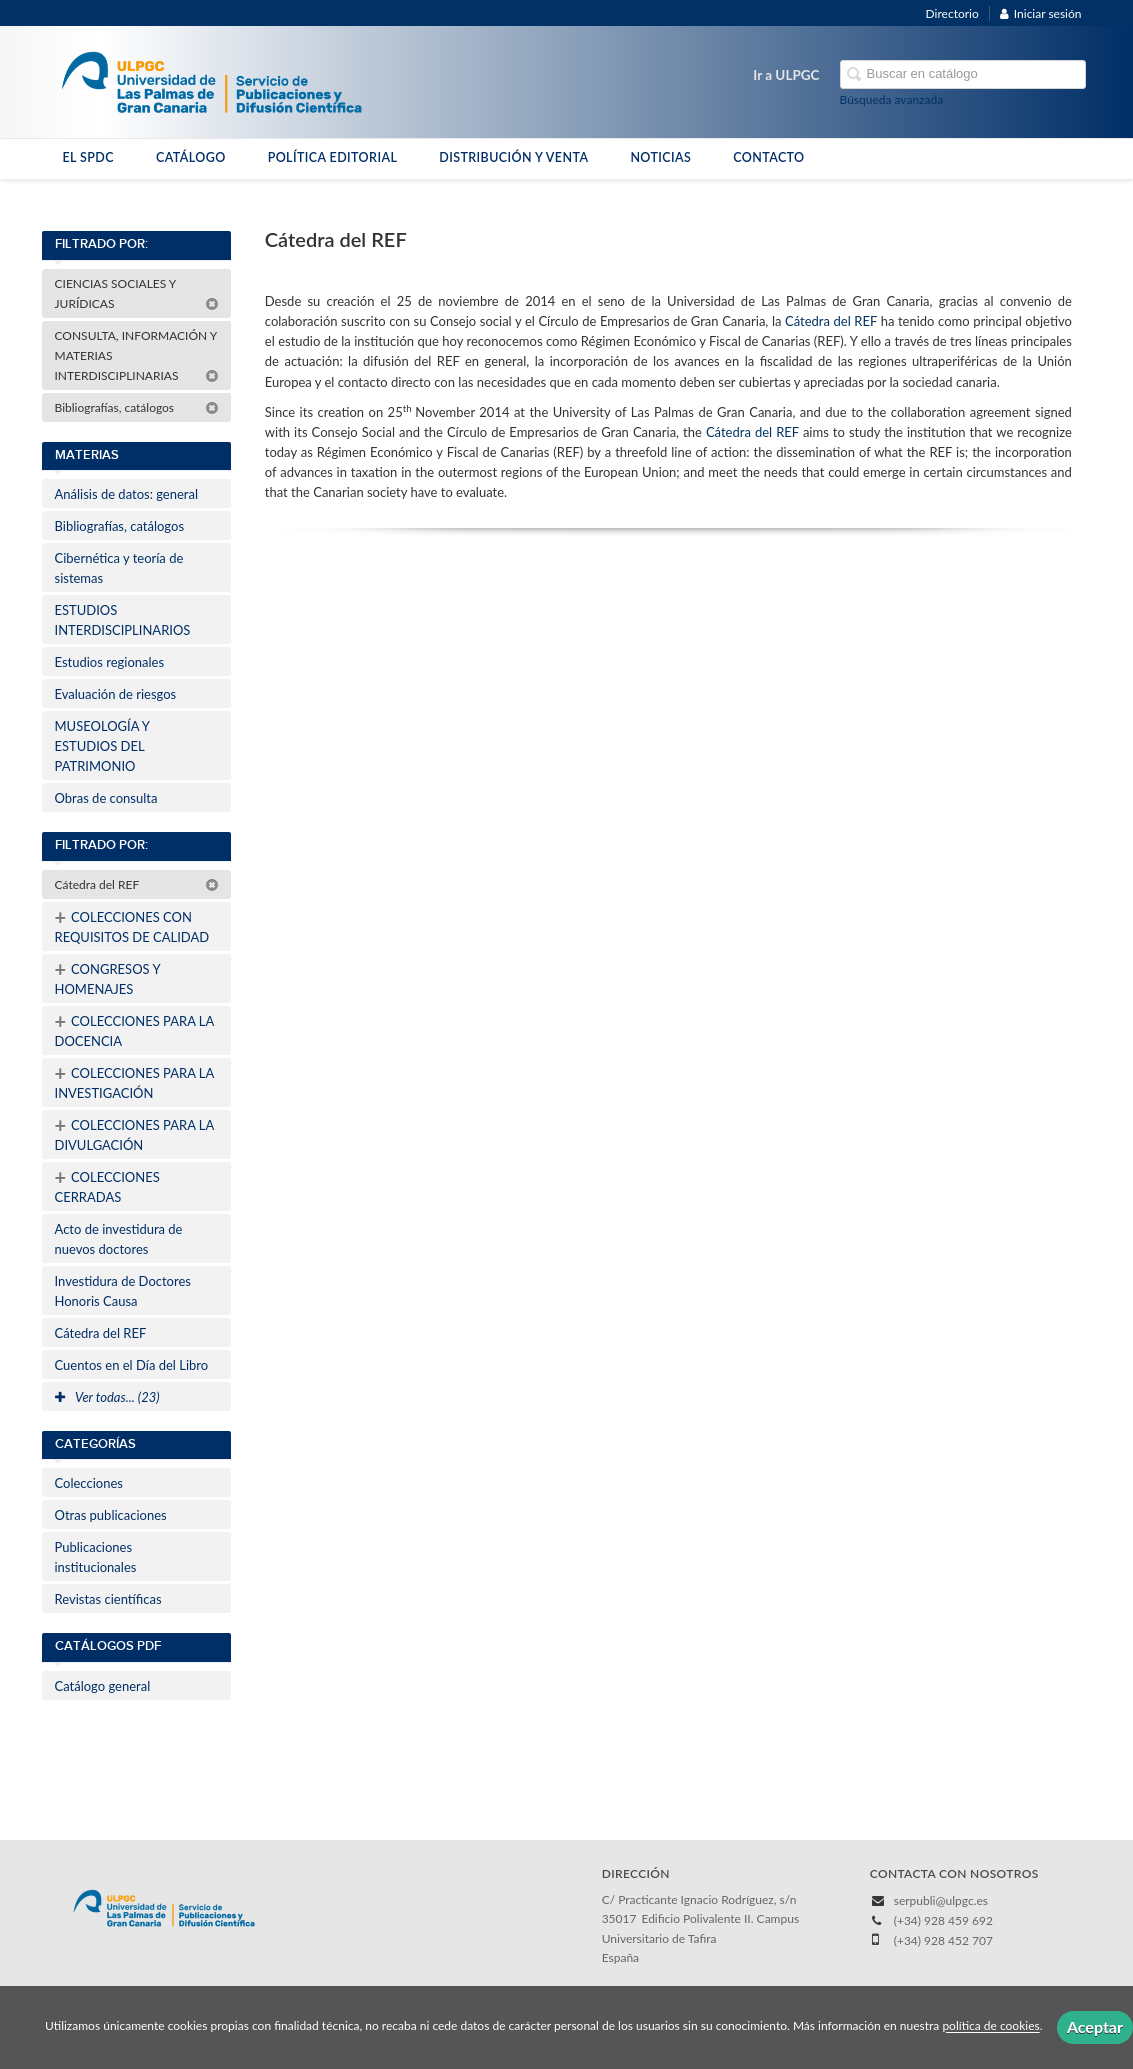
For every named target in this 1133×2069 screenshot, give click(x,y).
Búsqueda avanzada (892, 99)
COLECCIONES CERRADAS (107, 1185)
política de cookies (990, 2026)
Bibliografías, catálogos (137, 407)
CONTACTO (768, 157)
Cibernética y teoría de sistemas (119, 568)
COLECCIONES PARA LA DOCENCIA (135, 1029)
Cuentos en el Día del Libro (132, 1365)
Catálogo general (103, 1686)
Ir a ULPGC (786, 75)
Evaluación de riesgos (116, 694)
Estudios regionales (110, 662)
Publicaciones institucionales (96, 1557)
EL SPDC (88, 157)
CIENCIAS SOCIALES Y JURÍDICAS (137, 293)
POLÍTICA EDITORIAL (333, 157)
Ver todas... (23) (107, 1397)
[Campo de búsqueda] (963, 74)
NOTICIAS (660, 157)
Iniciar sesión (1041, 13)
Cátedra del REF (137, 884)
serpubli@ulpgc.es (941, 1900)
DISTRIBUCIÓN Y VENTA (513, 157)
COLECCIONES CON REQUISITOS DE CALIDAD (132, 925)
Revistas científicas (108, 1599)
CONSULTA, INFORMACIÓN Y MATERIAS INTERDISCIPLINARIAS (137, 355)
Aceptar (1095, 2026)
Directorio (952, 13)
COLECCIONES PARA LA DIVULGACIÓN (135, 1133)
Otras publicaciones (111, 1515)
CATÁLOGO (191, 157)
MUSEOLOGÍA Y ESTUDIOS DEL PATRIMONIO (102, 746)
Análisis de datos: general (127, 494)
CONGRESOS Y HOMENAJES (108, 977)
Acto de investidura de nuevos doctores (119, 1239)
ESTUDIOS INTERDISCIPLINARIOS (123, 620)
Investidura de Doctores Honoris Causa (123, 1291)
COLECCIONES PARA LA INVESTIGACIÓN (135, 1081)
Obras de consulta (106, 798)
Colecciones (89, 1483)
